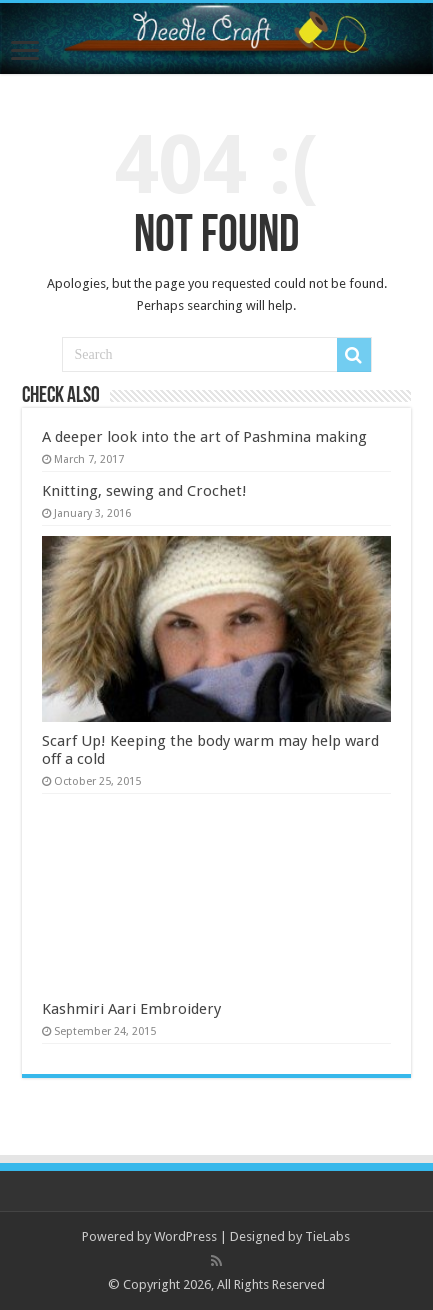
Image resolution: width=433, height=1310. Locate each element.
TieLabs (327, 1236)
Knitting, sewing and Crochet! (144, 491)
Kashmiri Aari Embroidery (131, 1009)
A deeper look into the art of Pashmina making (204, 437)
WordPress (185, 1236)
